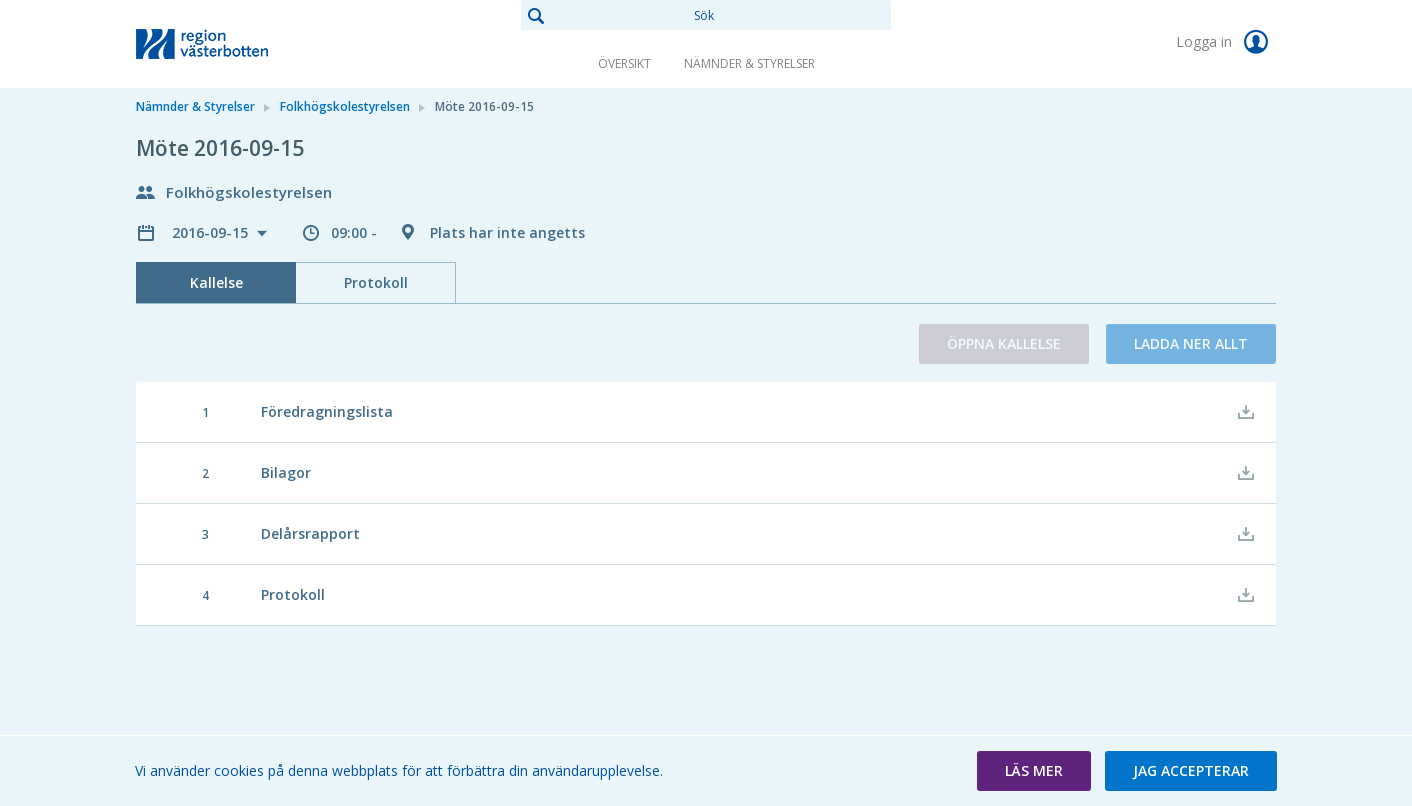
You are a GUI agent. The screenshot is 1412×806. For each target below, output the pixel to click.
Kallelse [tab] (216, 282)
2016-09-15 (212, 232)
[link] (236, 44)
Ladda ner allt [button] (1191, 343)
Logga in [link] (1226, 42)
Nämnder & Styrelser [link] (749, 63)
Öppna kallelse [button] (1004, 343)
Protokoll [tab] (376, 282)
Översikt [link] (624, 63)
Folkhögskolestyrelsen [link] (345, 106)
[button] (1034, 771)
